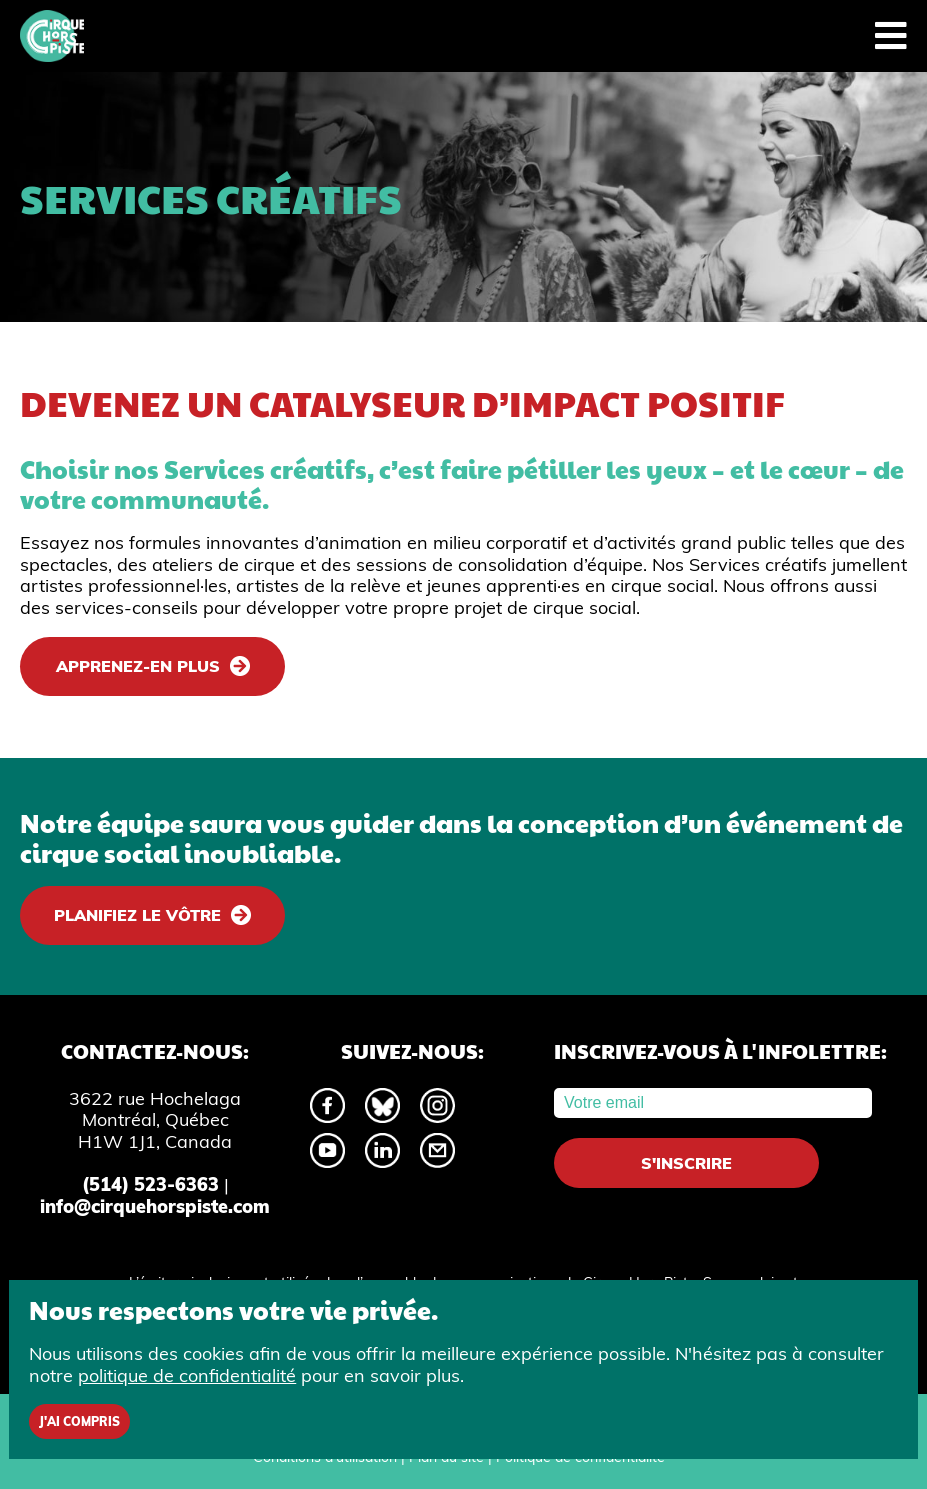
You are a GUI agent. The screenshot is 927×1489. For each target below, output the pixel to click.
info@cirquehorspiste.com (155, 1206)
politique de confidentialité (187, 1375)
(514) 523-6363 (150, 1184)
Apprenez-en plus (138, 666)
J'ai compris (79, 1421)
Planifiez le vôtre (137, 915)
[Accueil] (52, 36)
